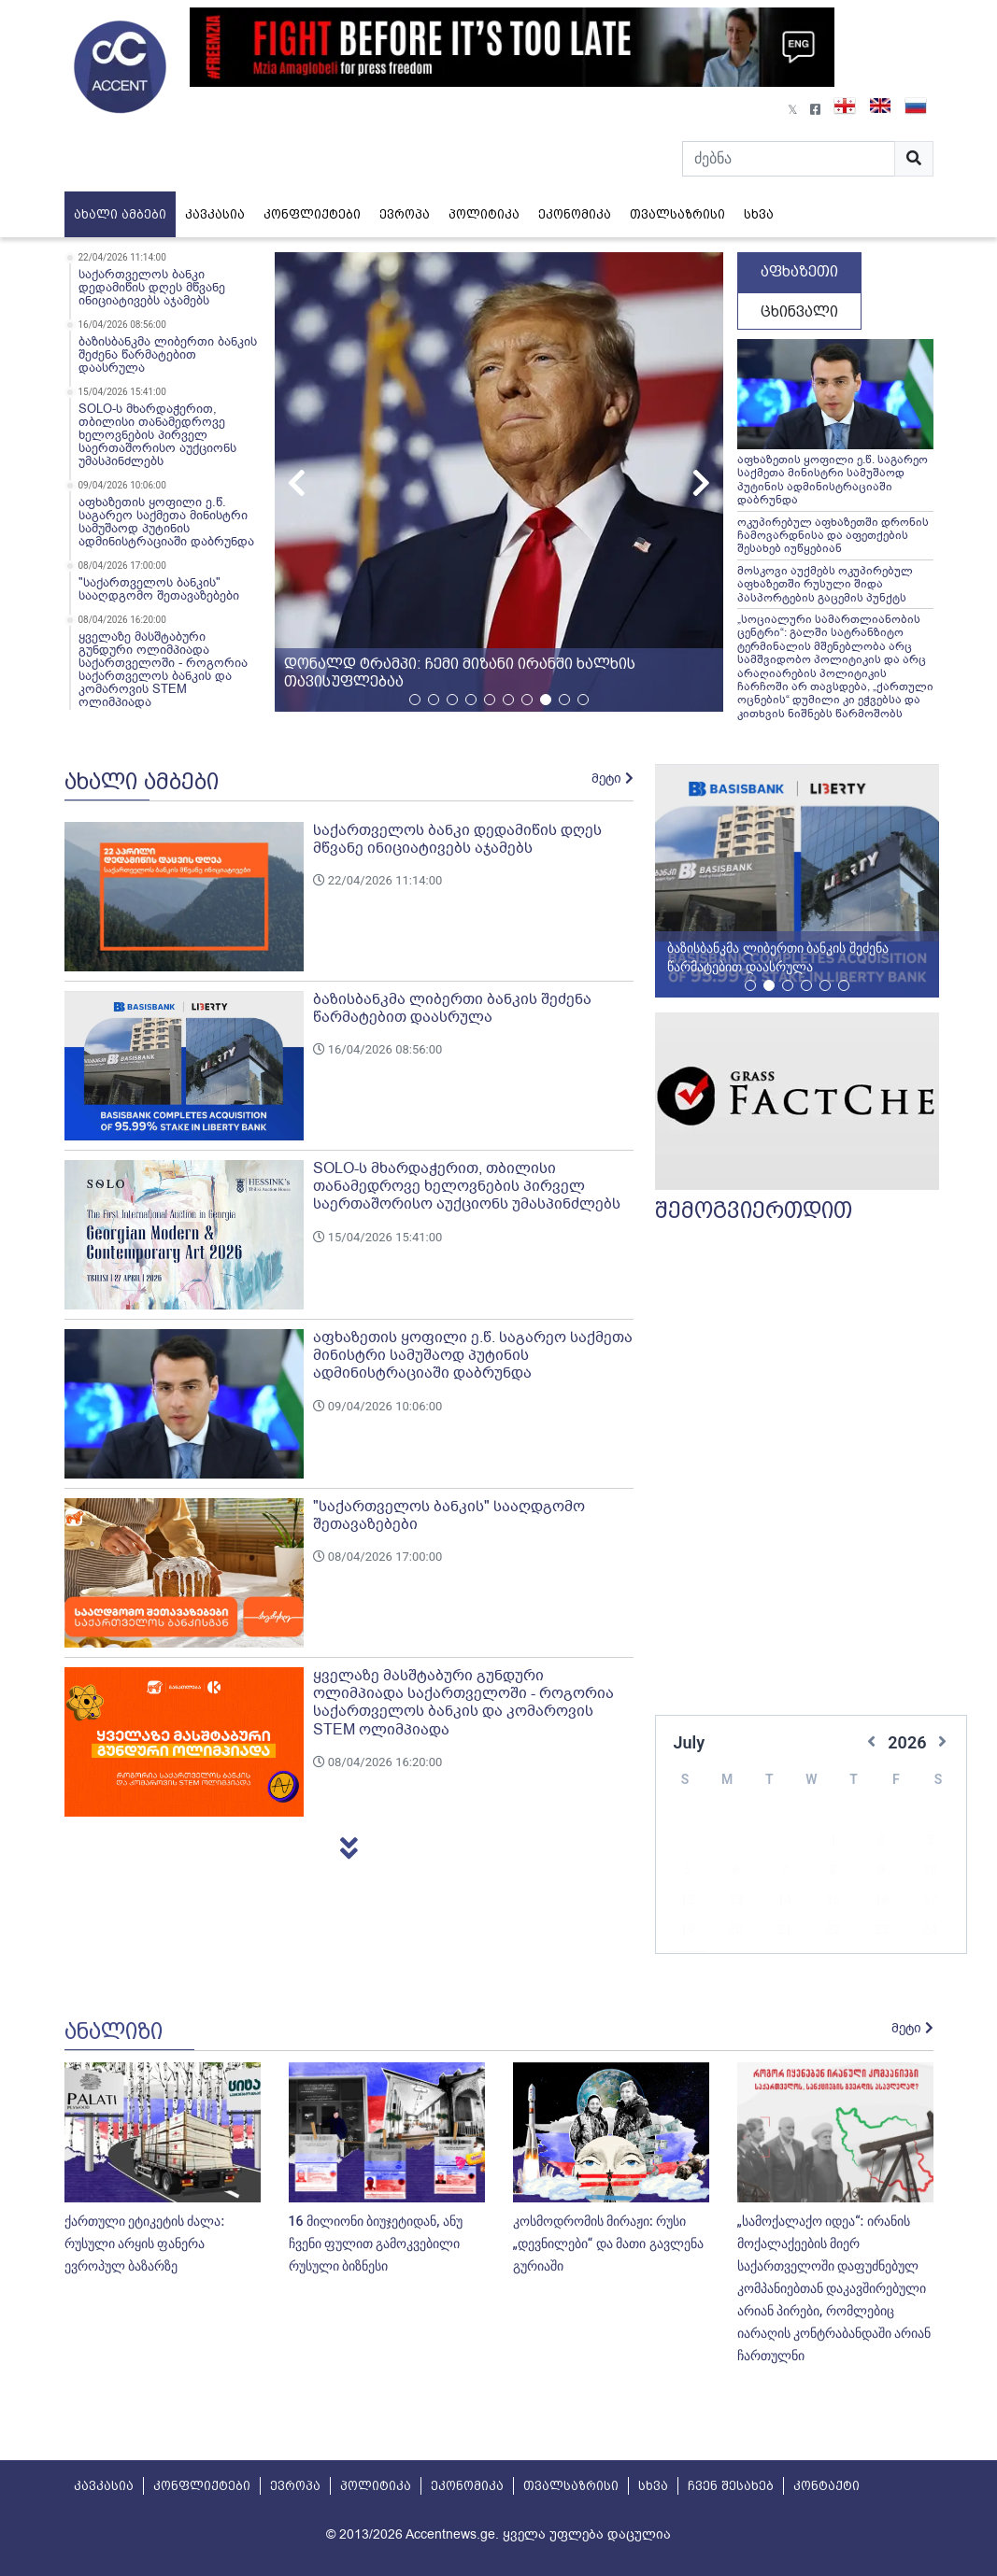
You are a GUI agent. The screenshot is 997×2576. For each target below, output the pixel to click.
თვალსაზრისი (677, 214)
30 (881, 1931)
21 (783, 1901)
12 (686, 1871)
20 (735, 1901)
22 (832, 1901)
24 (929, 1901)
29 (832, 1931)
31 (929, 1931)
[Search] (788, 159)
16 (881, 1871)
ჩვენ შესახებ (731, 2486)
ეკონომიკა (574, 214)
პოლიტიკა (484, 214)
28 (783, 1931)
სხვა (759, 214)
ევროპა (404, 214)
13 (735, 1871)
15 (832, 1871)
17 (929, 1871)
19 (686, 1901)
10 (929, 1841)
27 (735, 1931)
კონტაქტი (826, 2486)
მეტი (612, 778)
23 (881, 1901)
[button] (701, 481)
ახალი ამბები (120, 214)
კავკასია (215, 214)
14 (783, 1871)
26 (686, 1931)
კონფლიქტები (312, 214)
